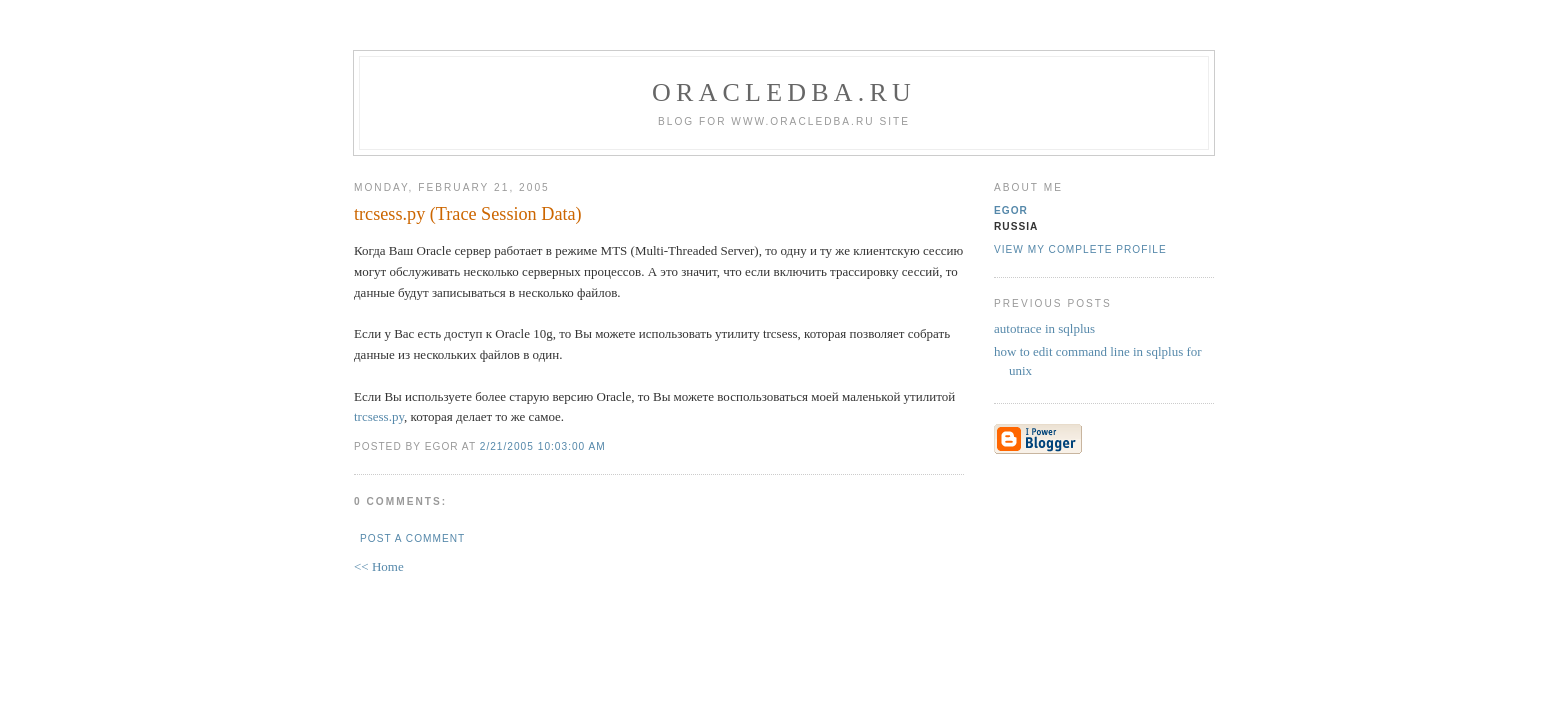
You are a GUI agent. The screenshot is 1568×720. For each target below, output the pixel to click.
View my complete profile (1080, 249)
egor (1011, 210)
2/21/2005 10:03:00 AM (543, 446)
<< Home (379, 566)
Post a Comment (412, 538)
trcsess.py (379, 416)
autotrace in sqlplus (1044, 328)
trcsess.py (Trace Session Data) (468, 214)
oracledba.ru (784, 92)
